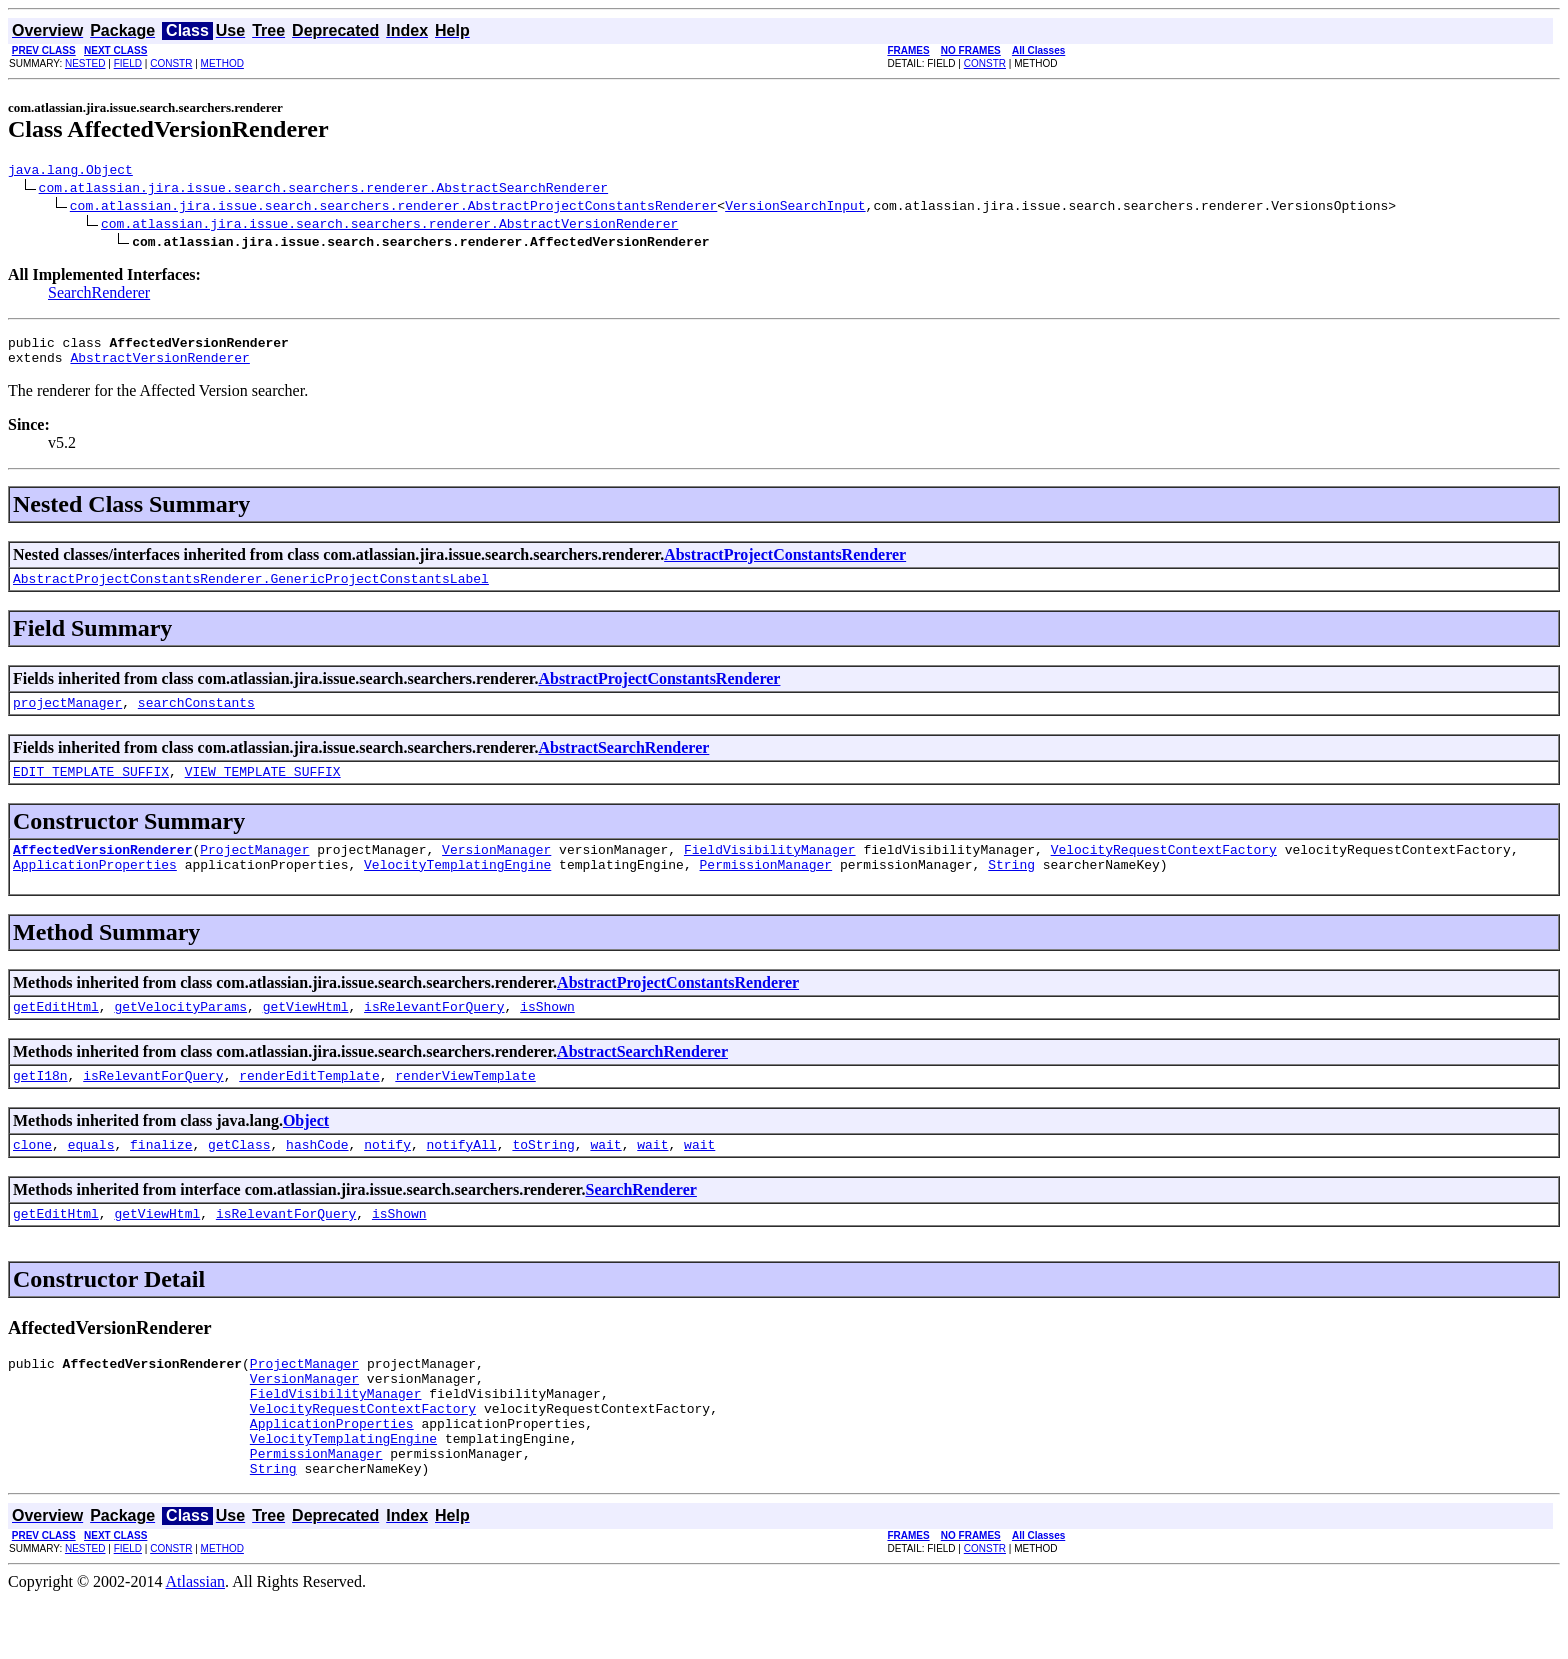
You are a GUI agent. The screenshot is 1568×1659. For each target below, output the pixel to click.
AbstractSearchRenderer (623, 762)
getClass (239, 1177)
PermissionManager (765, 888)
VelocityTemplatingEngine (457, 888)
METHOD (222, 63)
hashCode (317, 1177)
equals (91, 1177)
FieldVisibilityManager (770, 870)
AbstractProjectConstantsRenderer (785, 563)
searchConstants (196, 717)
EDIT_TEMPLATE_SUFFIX (91, 789)
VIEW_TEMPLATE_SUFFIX (263, 789)
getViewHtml (306, 1033)
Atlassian (196, 1641)
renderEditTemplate (309, 1105)
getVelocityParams (180, 1033)
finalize (161, 1177)
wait (605, 1177)
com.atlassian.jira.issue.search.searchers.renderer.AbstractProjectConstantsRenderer (393, 208)
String (1011, 888)
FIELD (128, 63)
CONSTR (171, 63)
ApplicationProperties (95, 888)
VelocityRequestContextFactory (1163, 870)
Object (306, 1150)
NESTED (85, 63)
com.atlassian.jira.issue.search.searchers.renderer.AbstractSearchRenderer (323, 190)
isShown (547, 1033)
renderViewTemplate (465, 1105)
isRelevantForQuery (434, 1033)
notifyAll (462, 1177)
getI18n (40, 1105)
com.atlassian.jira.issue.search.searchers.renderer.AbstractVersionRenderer (389, 226)
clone (32, 1177)
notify (387, 1177)
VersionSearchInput (795, 208)
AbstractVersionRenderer (159, 366)
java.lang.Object (70, 172)
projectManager (67, 717)
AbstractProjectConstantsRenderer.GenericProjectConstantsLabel (251, 590)
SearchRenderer (99, 295)
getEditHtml (56, 1033)
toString (543, 1177)
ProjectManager (254, 870)
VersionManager (496, 870)
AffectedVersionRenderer (102, 870)
